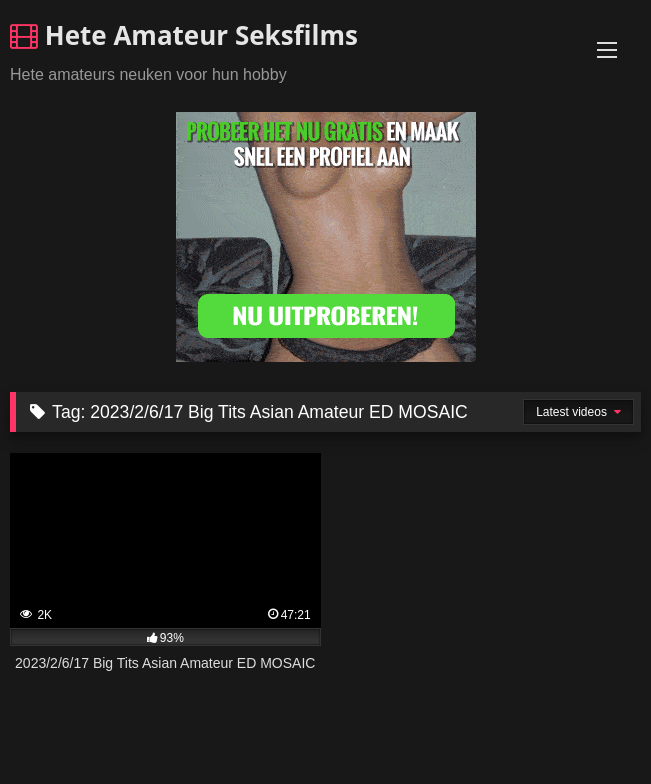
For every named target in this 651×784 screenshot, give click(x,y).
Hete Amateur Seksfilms (184, 35)
